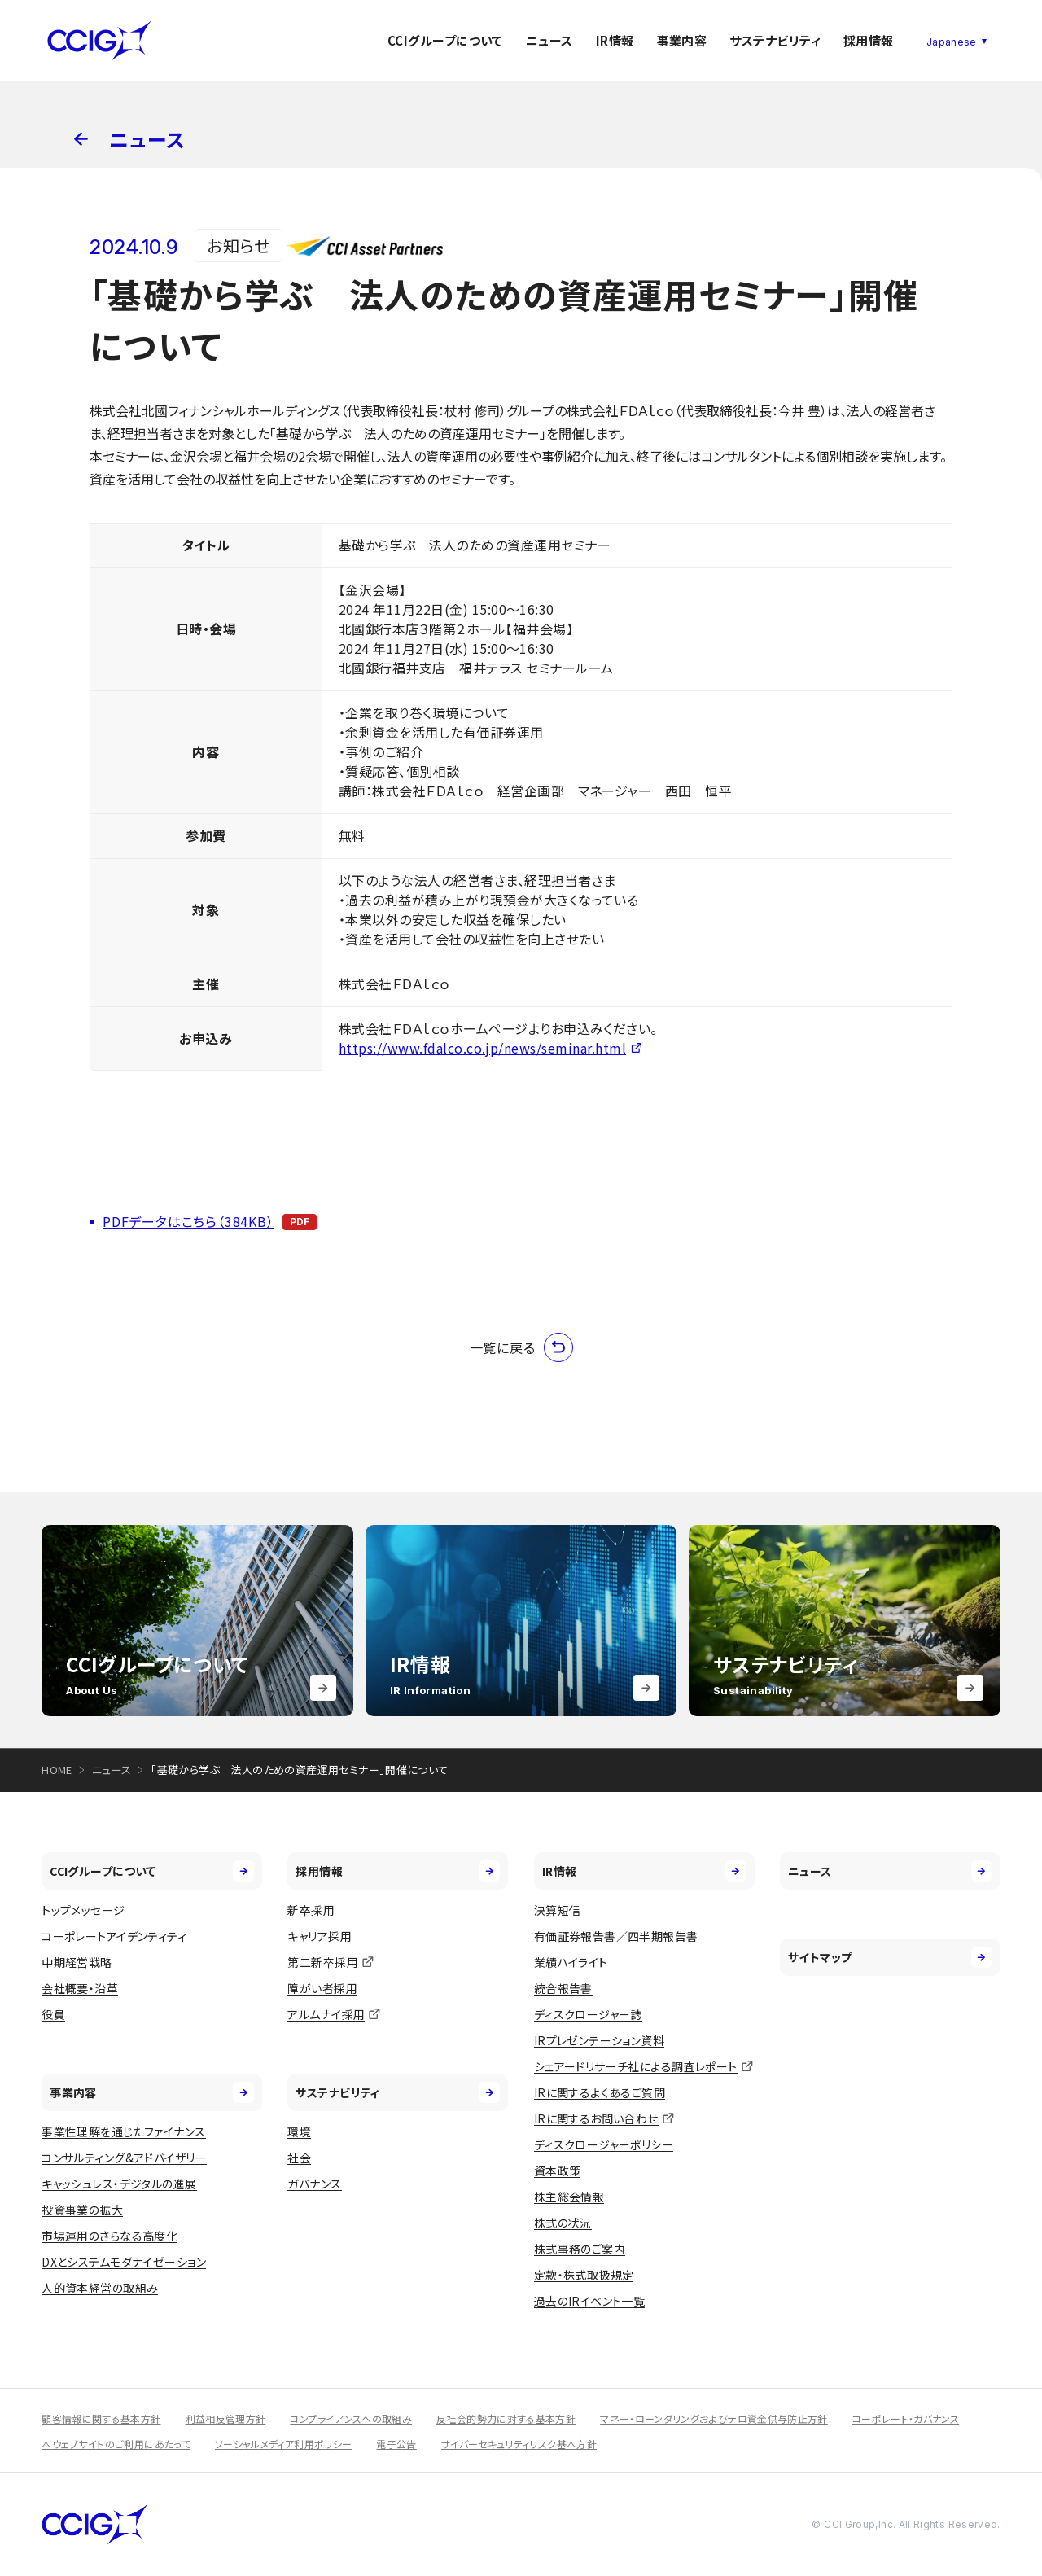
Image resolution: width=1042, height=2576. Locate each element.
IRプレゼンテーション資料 (599, 2040)
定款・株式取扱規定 (584, 2275)
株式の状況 (563, 2223)
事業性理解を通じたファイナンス (123, 2131)
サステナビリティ (775, 40)
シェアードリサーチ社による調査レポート (636, 2066)
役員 (53, 2014)
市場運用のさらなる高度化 (109, 2236)
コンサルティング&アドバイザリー (124, 2157)
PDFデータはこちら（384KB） (188, 1221)
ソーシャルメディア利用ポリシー (283, 2444)
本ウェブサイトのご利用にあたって (116, 2444)
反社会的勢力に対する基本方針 (506, 2418)
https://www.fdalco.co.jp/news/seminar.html (482, 1048)
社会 (299, 2157)
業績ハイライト (571, 1962)
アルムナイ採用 (326, 2014)
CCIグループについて (445, 40)
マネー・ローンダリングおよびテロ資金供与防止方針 (714, 2418)
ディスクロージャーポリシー (603, 2144)
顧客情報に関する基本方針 (101, 2418)
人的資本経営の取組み (100, 2288)
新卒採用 (311, 1910)
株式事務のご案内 (579, 2249)
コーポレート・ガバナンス (905, 2418)
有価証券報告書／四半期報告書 (616, 1936)
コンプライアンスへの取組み (351, 2418)
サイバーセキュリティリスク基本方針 (519, 2444)
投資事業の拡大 (82, 2209)
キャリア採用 (319, 1936)
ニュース (549, 40)
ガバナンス (314, 2183)
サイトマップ (890, 1957)
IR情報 (615, 40)
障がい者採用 (322, 1988)
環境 (299, 2131)
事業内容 (682, 40)
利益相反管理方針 (226, 2418)
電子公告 (396, 2444)
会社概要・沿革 (80, 1988)
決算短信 (557, 1910)
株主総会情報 (569, 2196)
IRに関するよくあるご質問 (599, 2092)
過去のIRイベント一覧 (590, 2301)
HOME (57, 1769)
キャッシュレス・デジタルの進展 (119, 2183)
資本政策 (557, 2170)
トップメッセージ (83, 1910)
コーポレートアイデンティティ (114, 1936)
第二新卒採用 (322, 1962)
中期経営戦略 (77, 1962)
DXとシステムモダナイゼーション (124, 2262)
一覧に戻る (521, 1347)
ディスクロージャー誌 (588, 2014)
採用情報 (868, 40)
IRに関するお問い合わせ (596, 2118)
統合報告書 (563, 1988)
